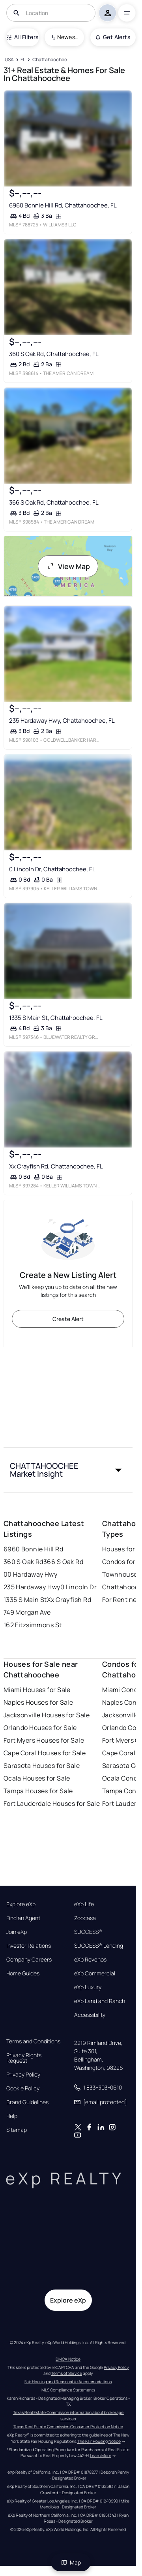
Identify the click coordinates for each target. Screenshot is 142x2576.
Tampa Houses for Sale (38, 1790)
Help (11, 2116)
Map (71, 2562)
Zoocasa (85, 1918)
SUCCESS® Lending (98, 1945)
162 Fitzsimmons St (33, 1625)
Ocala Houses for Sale (37, 1778)
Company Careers (29, 1959)
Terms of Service (66, 2373)
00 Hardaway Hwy (31, 1574)
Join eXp (16, 1932)
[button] (68, 1470)
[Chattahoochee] (49, 60)
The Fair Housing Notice (99, 2441)
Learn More (100, 2455)
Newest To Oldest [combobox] (67, 37)
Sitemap (16, 2130)
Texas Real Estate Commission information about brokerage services (68, 2415)
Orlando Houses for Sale (40, 1727)
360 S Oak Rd (23, 1561)
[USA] (9, 60)
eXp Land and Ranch (99, 2001)
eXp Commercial (94, 1973)
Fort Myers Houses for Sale (44, 1740)
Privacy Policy (23, 2074)
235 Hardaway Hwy (32, 1587)
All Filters (22, 37)
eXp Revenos (90, 1959)
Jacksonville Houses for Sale (47, 1715)
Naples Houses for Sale (38, 1702)
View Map (68, 566)
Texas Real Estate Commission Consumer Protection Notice (68, 2426)
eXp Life (84, 1904)
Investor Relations (28, 1945)
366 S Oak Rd (63, 1561)
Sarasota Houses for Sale (42, 1765)
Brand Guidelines (27, 2102)
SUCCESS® (88, 1932)
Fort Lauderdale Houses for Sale (52, 1803)
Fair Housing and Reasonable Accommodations (68, 2381)
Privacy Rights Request (23, 2057)
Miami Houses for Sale (37, 1689)
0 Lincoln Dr (78, 1587)
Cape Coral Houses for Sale (45, 1753)
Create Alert (68, 1319)
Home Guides (22, 1973)
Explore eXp (21, 1904)
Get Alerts (113, 37)
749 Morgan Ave (27, 1612)
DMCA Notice (68, 2359)
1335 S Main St (25, 1599)
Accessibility (89, 2015)
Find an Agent (23, 1918)
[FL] (23, 60)
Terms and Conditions (33, 2041)
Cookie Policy (22, 2088)
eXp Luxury (87, 1987)
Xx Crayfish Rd (69, 1599)
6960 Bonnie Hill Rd (33, 1549)
